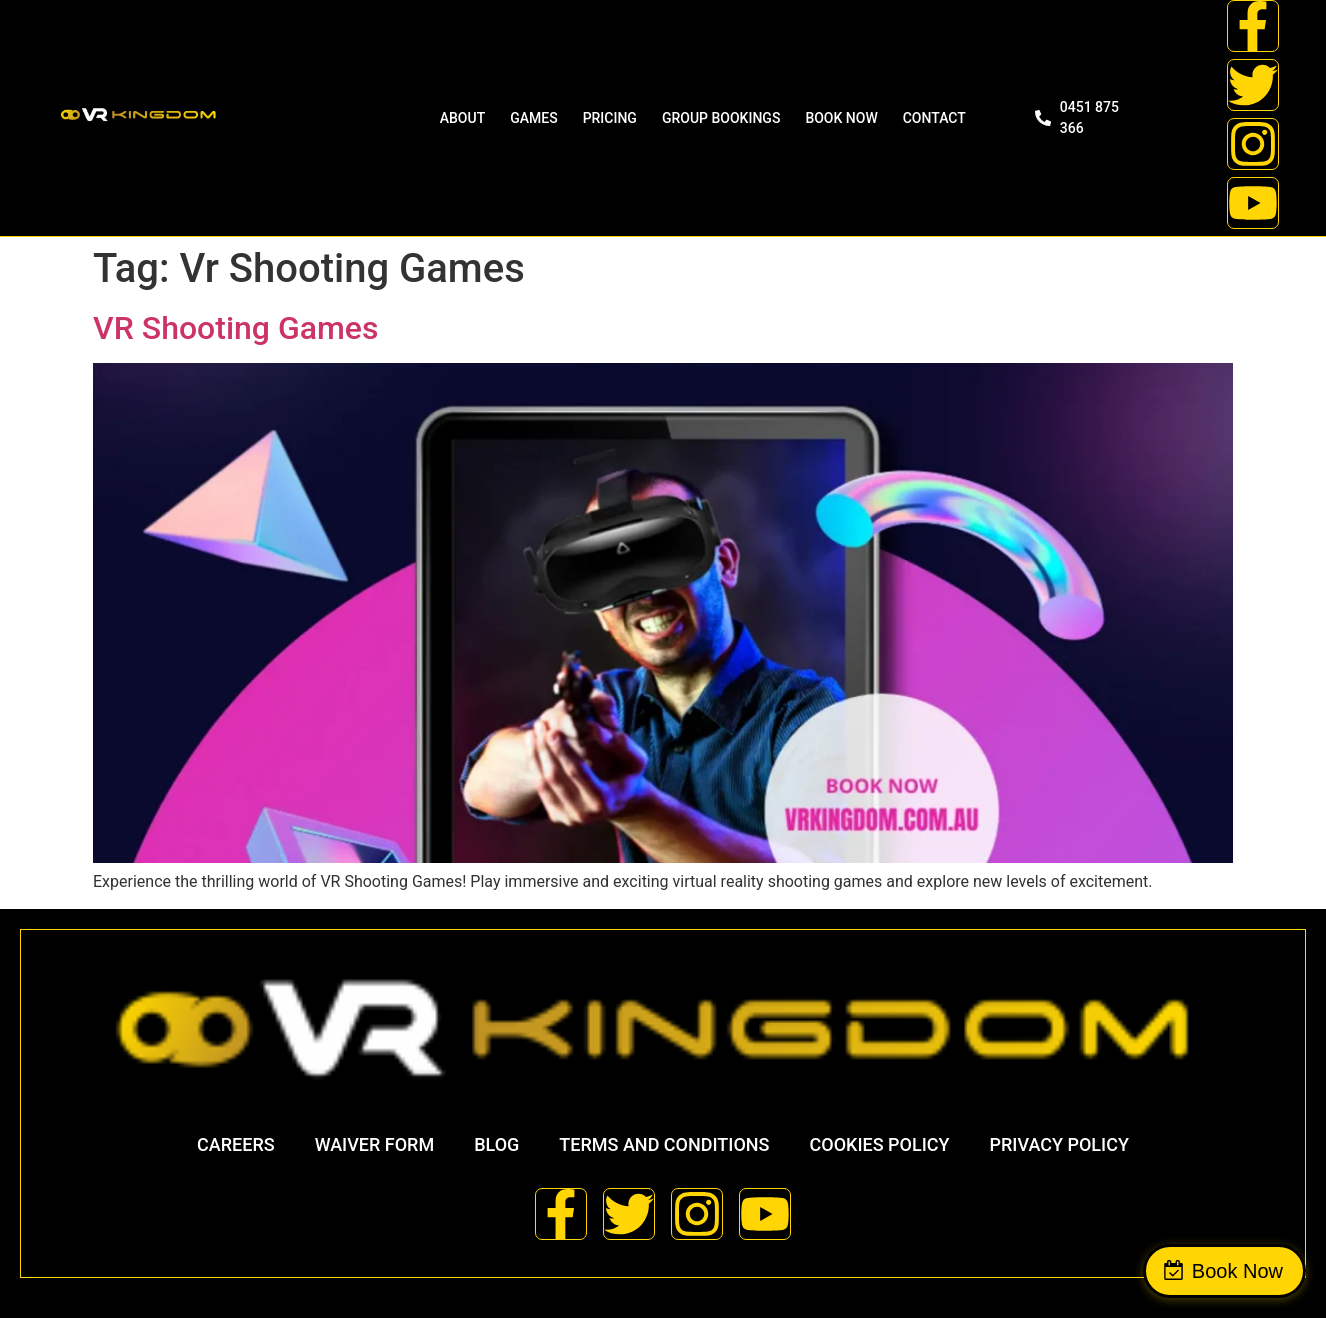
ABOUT (462, 118)
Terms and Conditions (664, 1144)
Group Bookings (721, 118)
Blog (496, 1144)
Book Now (1237, 1271)
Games (533, 118)
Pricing (610, 118)
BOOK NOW (841, 118)
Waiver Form (374, 1144)
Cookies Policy (880, 1144)
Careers (236, 1144)
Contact (934, 118)
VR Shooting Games (235, 328)
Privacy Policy (1059, 1144)
